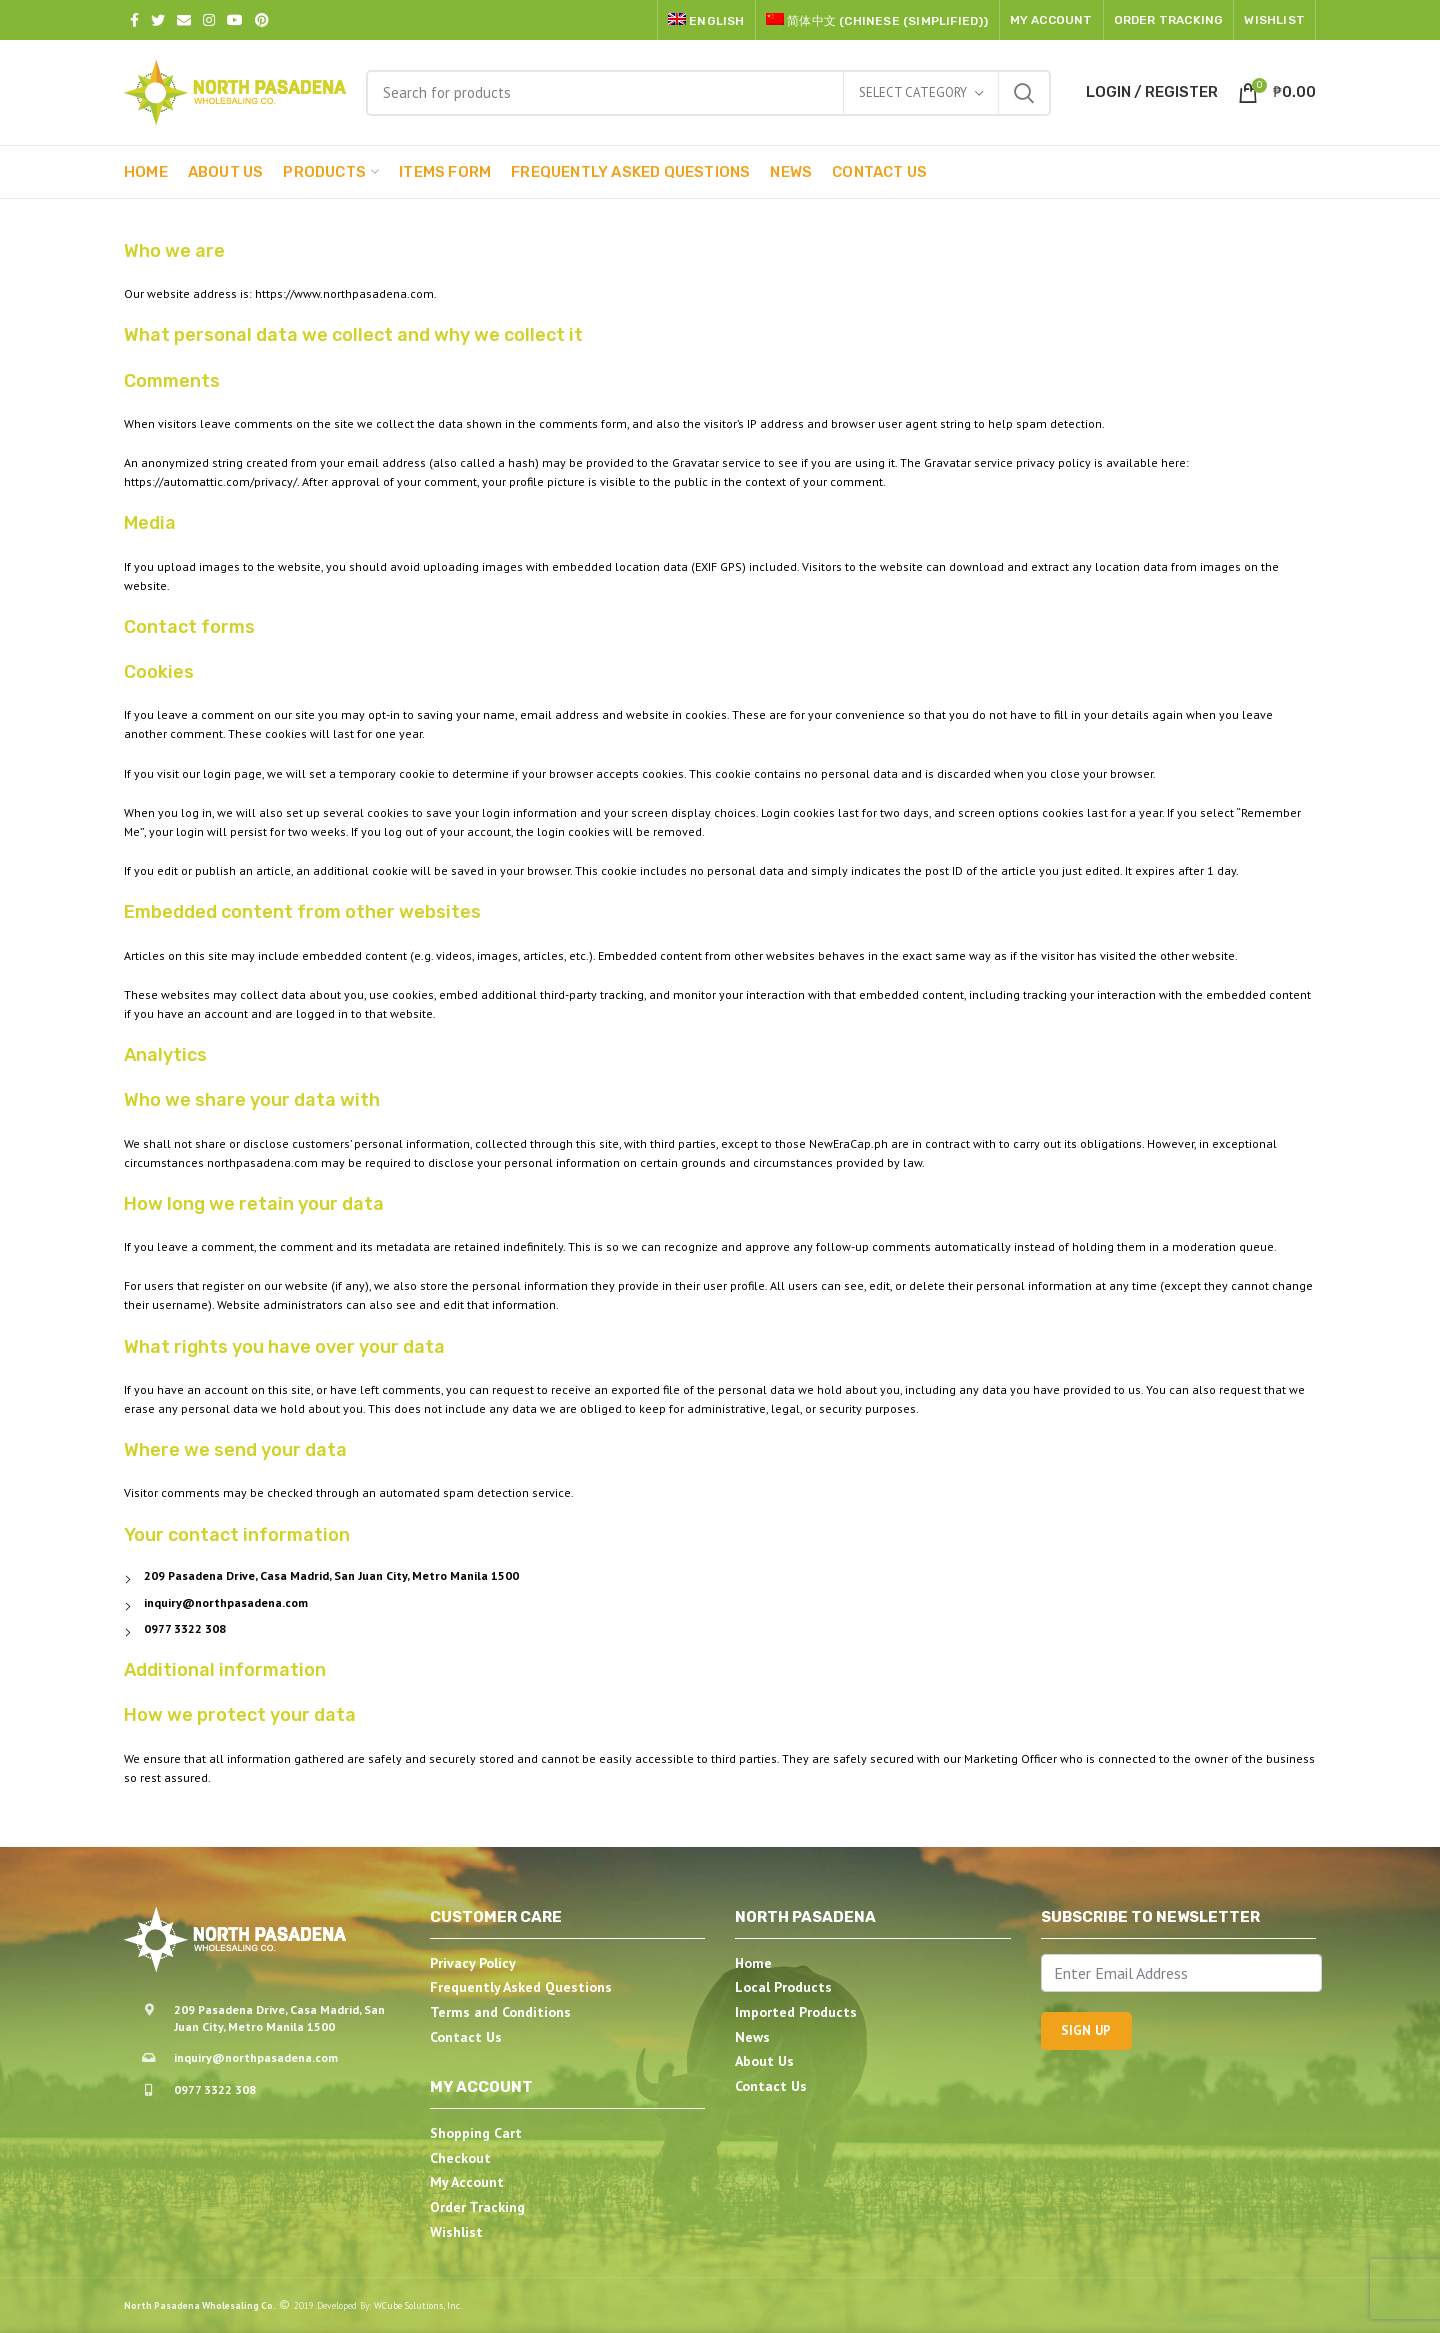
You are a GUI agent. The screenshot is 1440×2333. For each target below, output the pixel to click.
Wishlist (456, 2232)
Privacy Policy (473, 1963)
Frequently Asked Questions (521, 1987)
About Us (764, 2061)
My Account (467, 2182)
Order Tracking (477, 2207)
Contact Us (466, 2037)
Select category (913, 92)
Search (1024, 93)
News (752, 2037)
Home (753, 1963)
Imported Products (796, 2012)
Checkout (460, 2158)
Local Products (783, 1987)
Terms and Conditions (500, 2012)
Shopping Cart (476, 2133)
